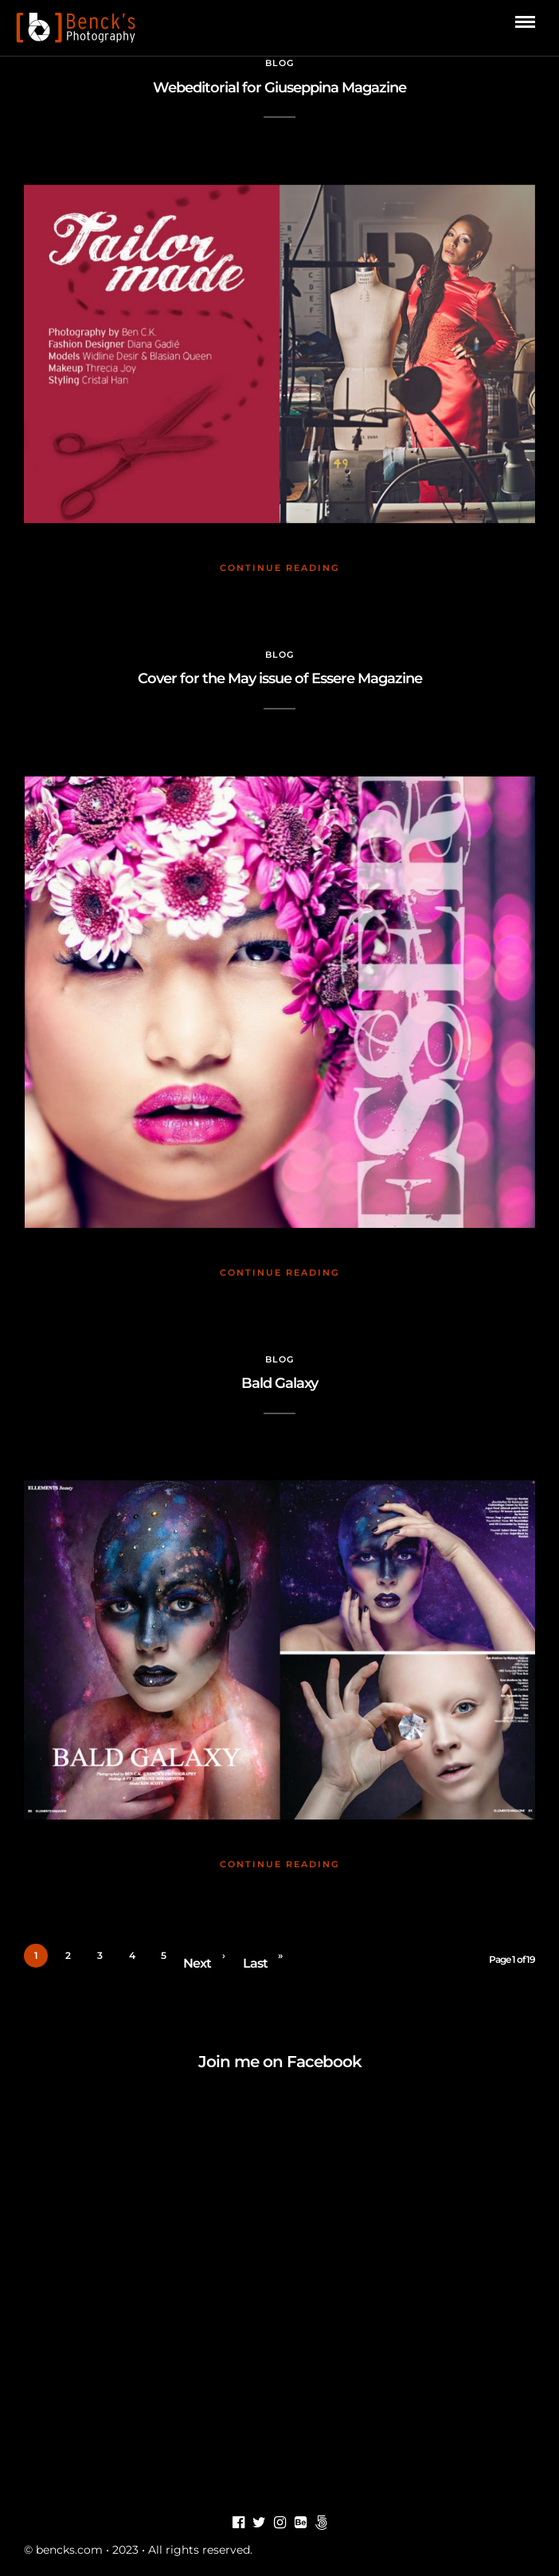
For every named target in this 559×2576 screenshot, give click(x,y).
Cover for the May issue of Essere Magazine (280, 678)
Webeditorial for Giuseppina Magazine (279, 87)
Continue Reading (279, 567)
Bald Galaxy (279, 1383)
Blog (279, 62)
